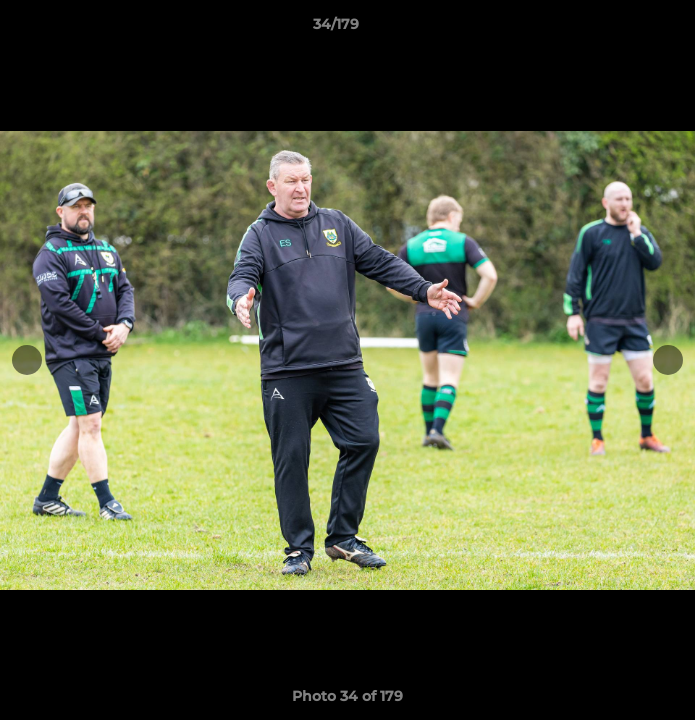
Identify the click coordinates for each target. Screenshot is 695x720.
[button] (623, 29)
